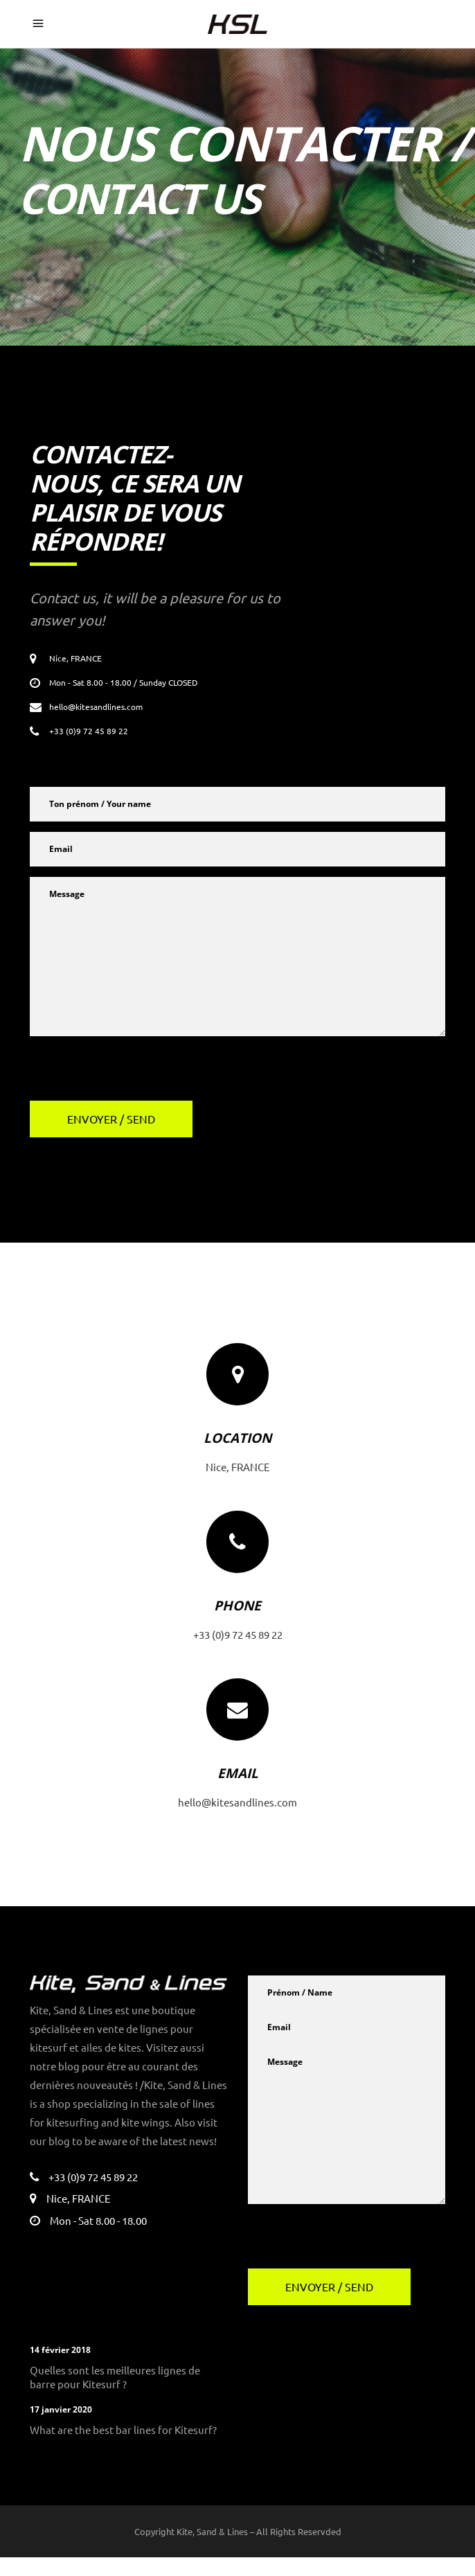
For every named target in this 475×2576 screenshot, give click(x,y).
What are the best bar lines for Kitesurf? (121, 2448)
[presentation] (135, 1074)
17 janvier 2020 (60, 2428)
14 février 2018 (59, 2369)
